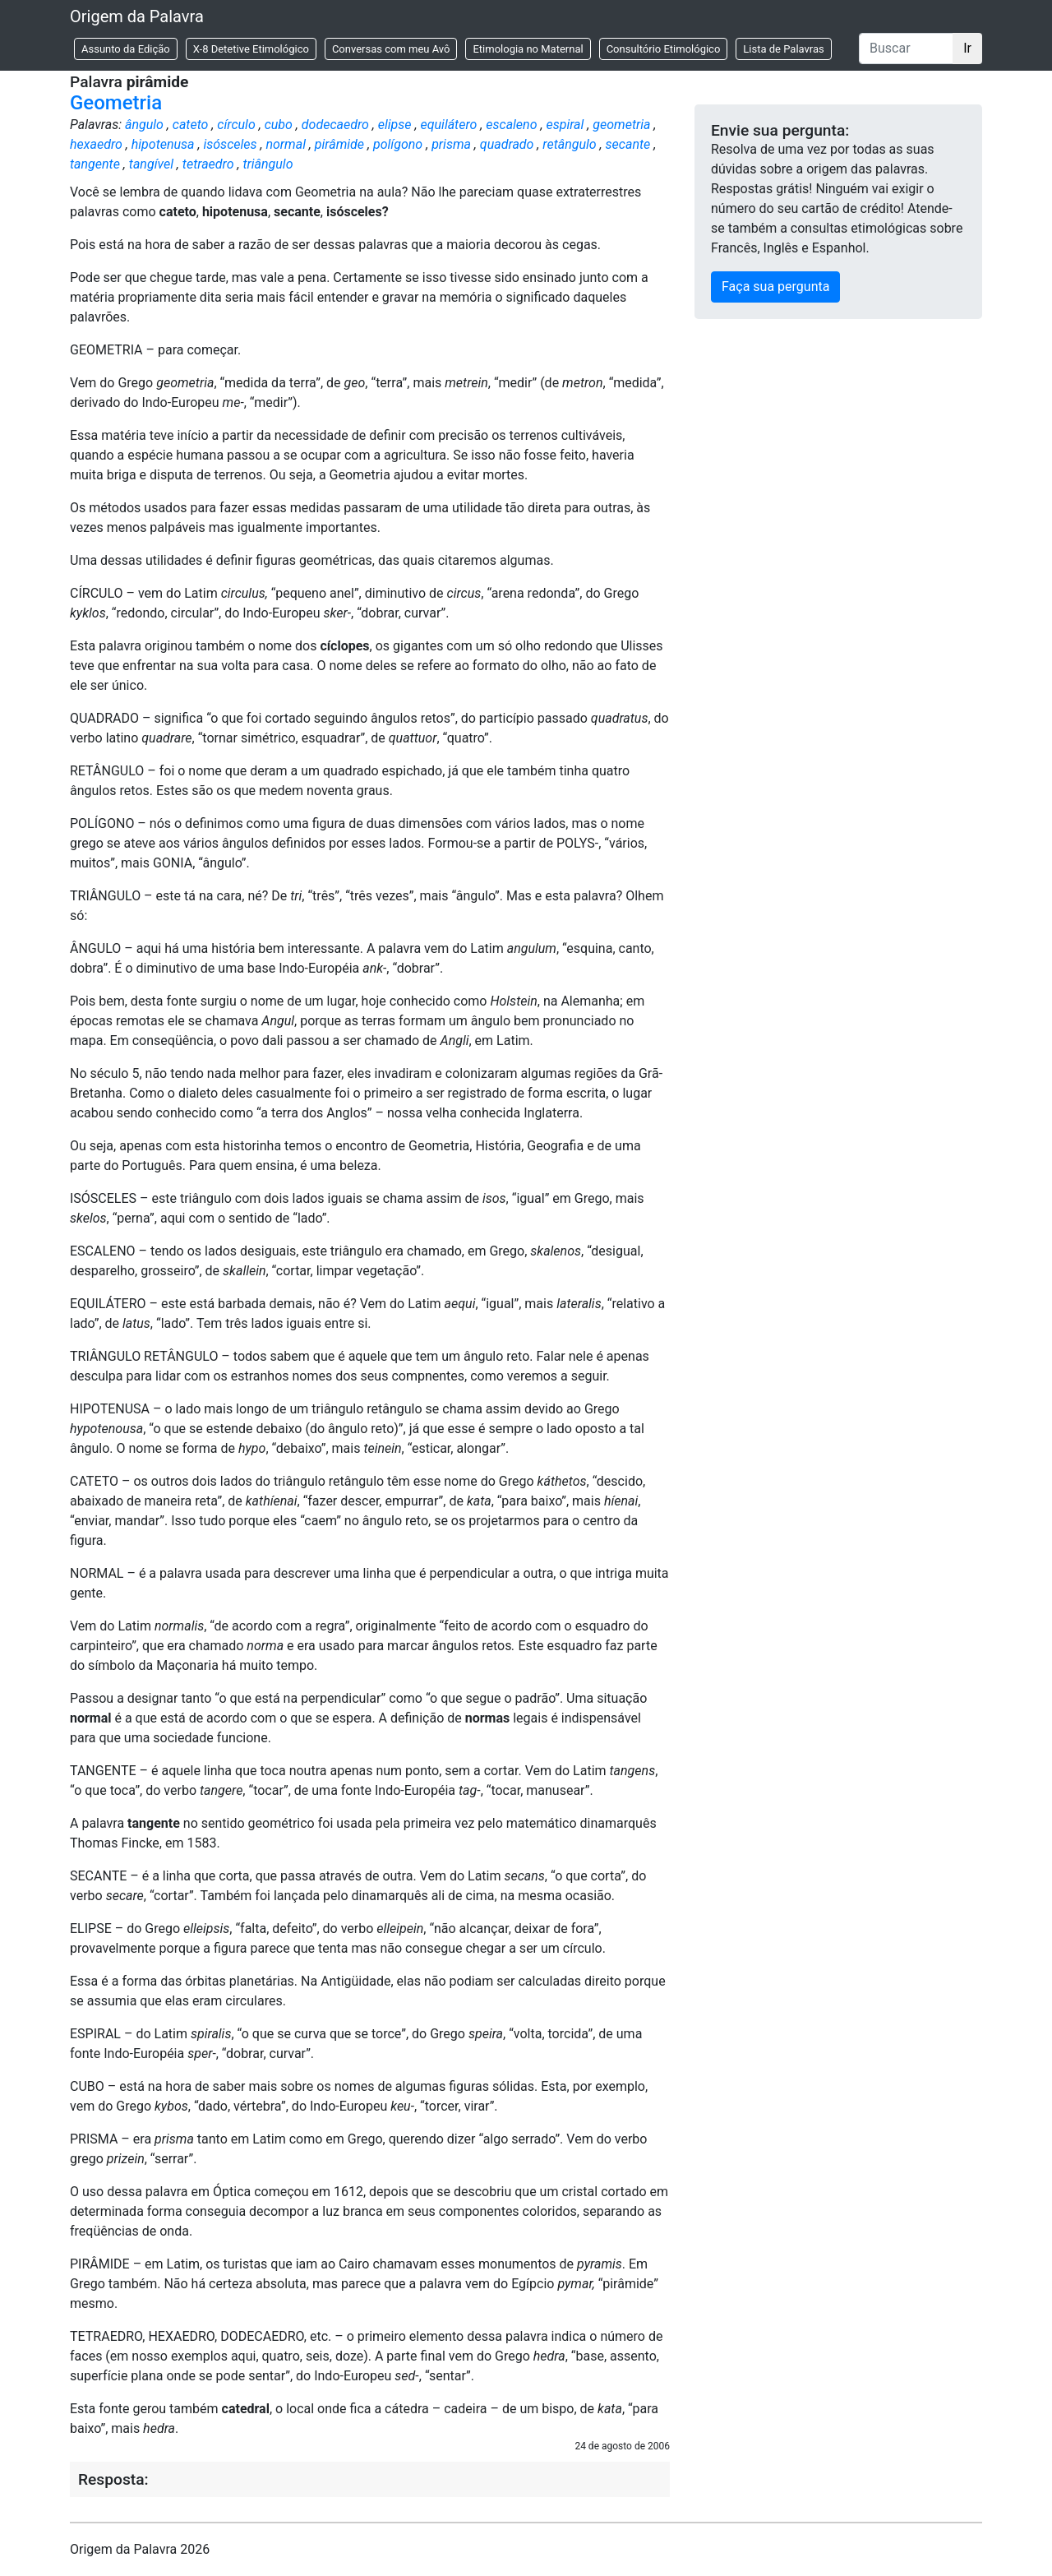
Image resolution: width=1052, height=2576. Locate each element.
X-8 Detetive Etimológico (251, 49)
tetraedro (208, 164)
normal (285, 144)
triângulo (267, 164)
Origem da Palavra (137, 16)
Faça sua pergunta (775, 286)
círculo (236, 124)
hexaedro (96, 144)
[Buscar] (906, 48)
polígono (397, 144)
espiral (565, 124)
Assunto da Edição (125, 49)
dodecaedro (335, 124)
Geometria (116, 102)
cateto (191, 124)
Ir (967, 48)
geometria (621, 124)
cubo (279, 124)
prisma (451, 144)
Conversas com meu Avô (391, 49)
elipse (395, 124)
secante (628, 144)
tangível (151, 164)
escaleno (511, 124)
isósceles (229, 144)
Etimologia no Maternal (528, 49)
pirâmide (339, 144)
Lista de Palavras (783, 49)
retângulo (569, 144)
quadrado (507, 144)
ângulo (144, 124)
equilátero (449, 124)
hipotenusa (163, 144)
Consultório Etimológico (664, 49)
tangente (95, 164)
